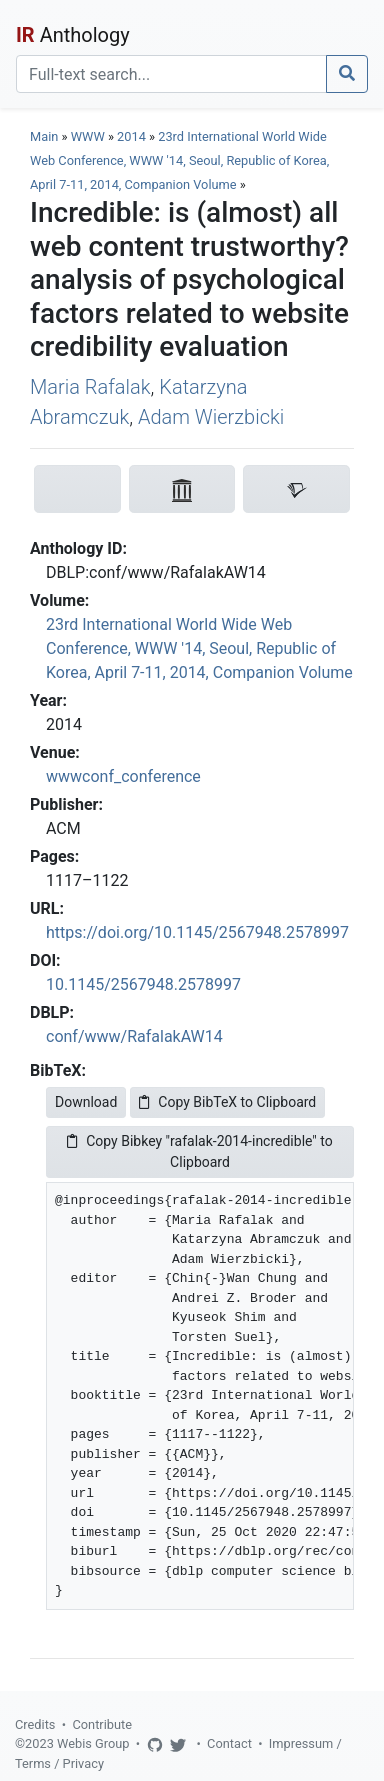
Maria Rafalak (90, 387)
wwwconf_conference (123, 776)
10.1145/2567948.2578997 (143, 984)
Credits (35, 1724)
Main (44, 136)
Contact (229, 1743)
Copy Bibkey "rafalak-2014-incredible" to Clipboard (200, 1151)
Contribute (102, 1724)
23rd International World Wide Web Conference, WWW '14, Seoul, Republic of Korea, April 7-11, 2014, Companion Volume (179, 160)
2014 (131, 136)
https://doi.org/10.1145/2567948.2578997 (197, 932)
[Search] (171, 74)
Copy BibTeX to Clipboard (227, 1102)
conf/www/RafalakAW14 (134, 1036)
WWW (88, 136)
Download (86, 1102)
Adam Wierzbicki (211, 417)
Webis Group (93, 1743)
